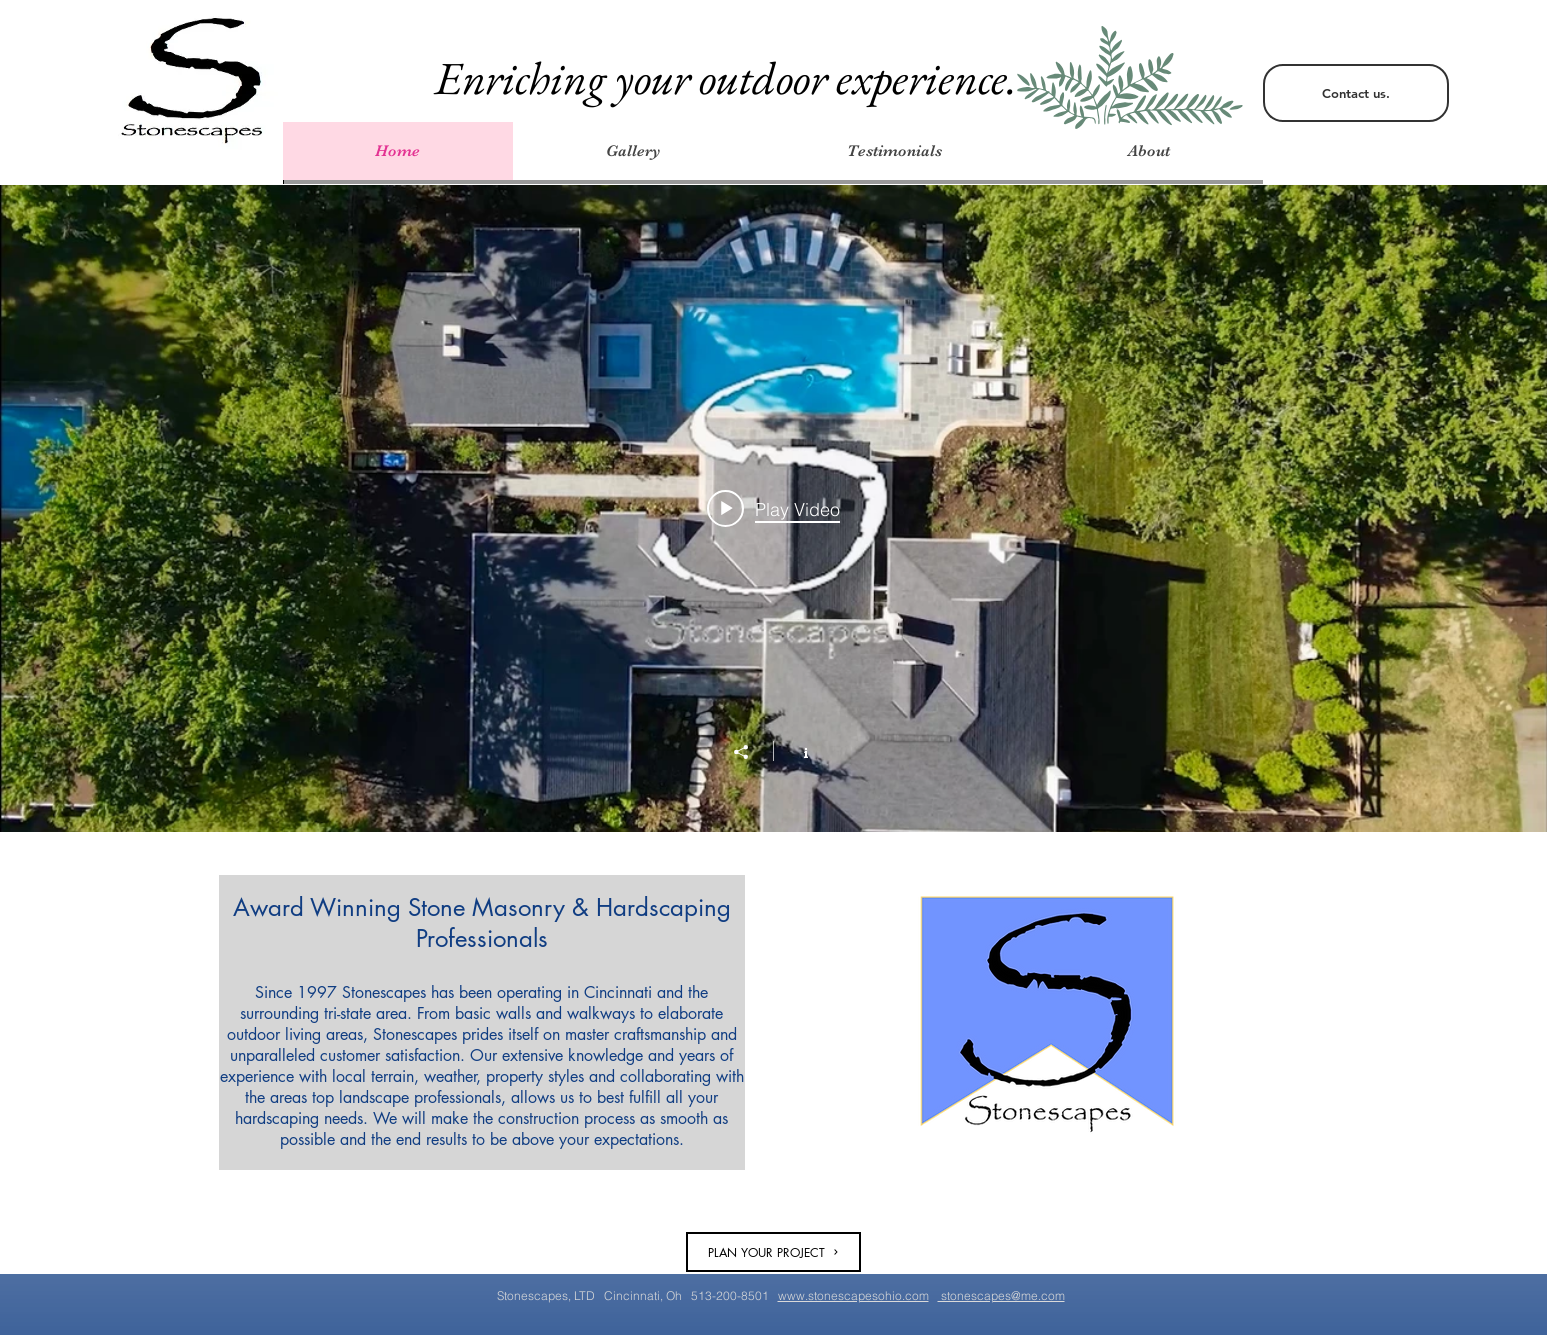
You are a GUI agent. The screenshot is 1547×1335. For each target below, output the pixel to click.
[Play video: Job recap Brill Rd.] (773, 509)
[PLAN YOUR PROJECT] (773, 1252)
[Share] (751, 752)
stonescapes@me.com (1001, 1295)
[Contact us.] (1356, 93)
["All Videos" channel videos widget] (773, 508)
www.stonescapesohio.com (853, 1295)
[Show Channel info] (795, 751)
